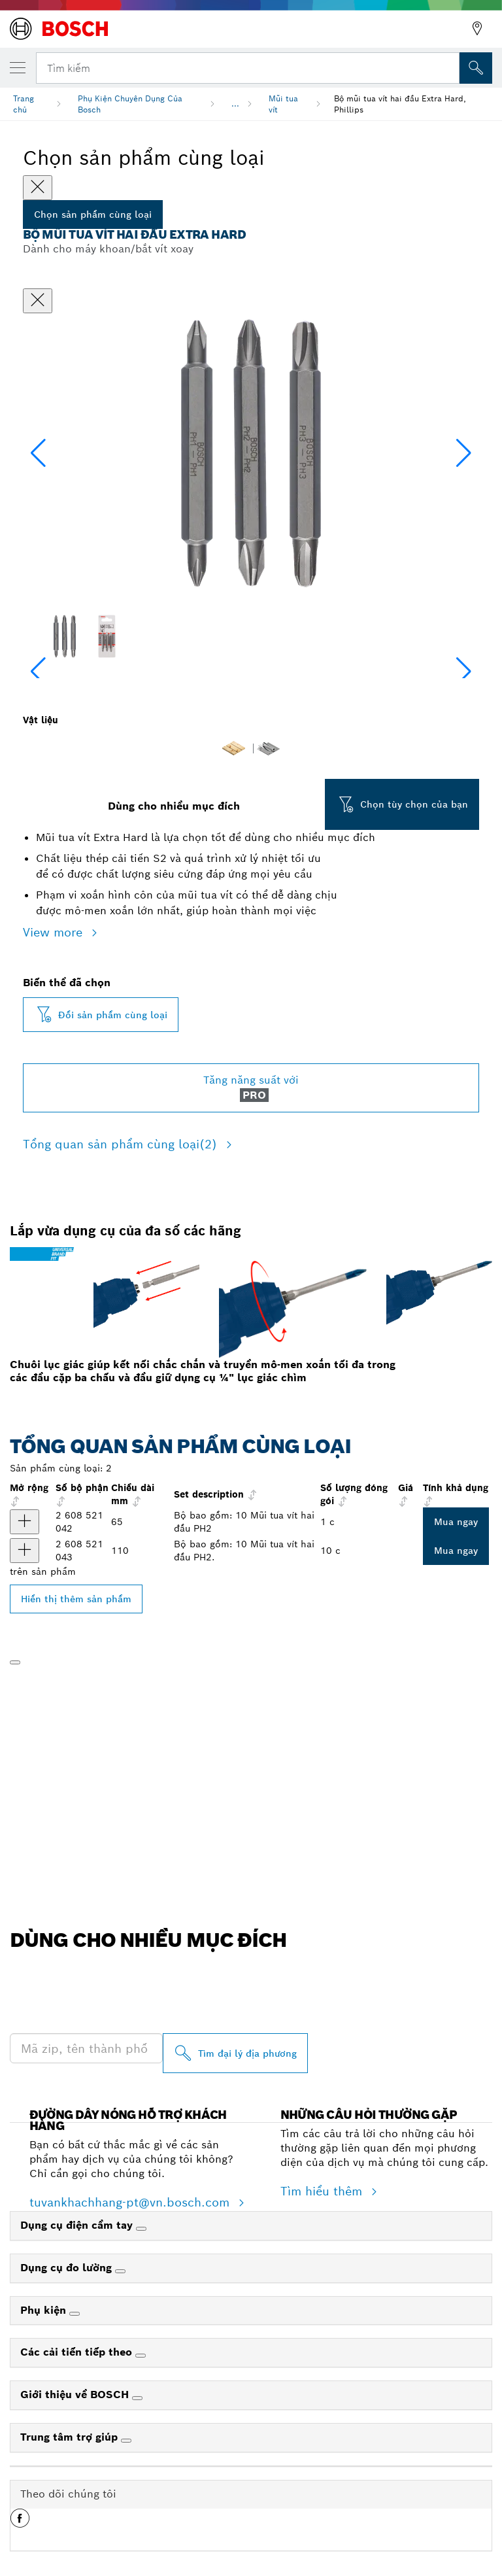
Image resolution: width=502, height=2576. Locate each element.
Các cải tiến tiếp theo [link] (77, 2352)
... (235, 104)
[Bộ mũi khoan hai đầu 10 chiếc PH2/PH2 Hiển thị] (24, 1521)
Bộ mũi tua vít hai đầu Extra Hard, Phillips (400, 104)
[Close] (37, 187)
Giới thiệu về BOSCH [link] (76, 2394)
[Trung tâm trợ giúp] (126, 2441)
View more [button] (54, 932)
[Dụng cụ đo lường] (120, 2271)
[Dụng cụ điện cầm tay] (141, 2229)
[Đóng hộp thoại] (37, 300)
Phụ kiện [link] (44, 2310)
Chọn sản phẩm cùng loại (93, 214)
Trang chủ (23, 104)
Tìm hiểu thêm (323, 2191)
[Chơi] (15, 1662)
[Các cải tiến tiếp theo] (140, 2356)
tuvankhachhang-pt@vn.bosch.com (131, 2202)
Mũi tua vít (283, 104)
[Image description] (64, 636)
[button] (464, 453)
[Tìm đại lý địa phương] (235, 2053)
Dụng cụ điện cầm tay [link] (78, 2225)
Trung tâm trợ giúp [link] (70, 2437)
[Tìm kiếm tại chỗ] (476, 68)
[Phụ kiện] (74, 2314)
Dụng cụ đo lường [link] (67, 2268)
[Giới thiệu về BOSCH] (137, 2398)
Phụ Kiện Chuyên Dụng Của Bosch (130, 104)
